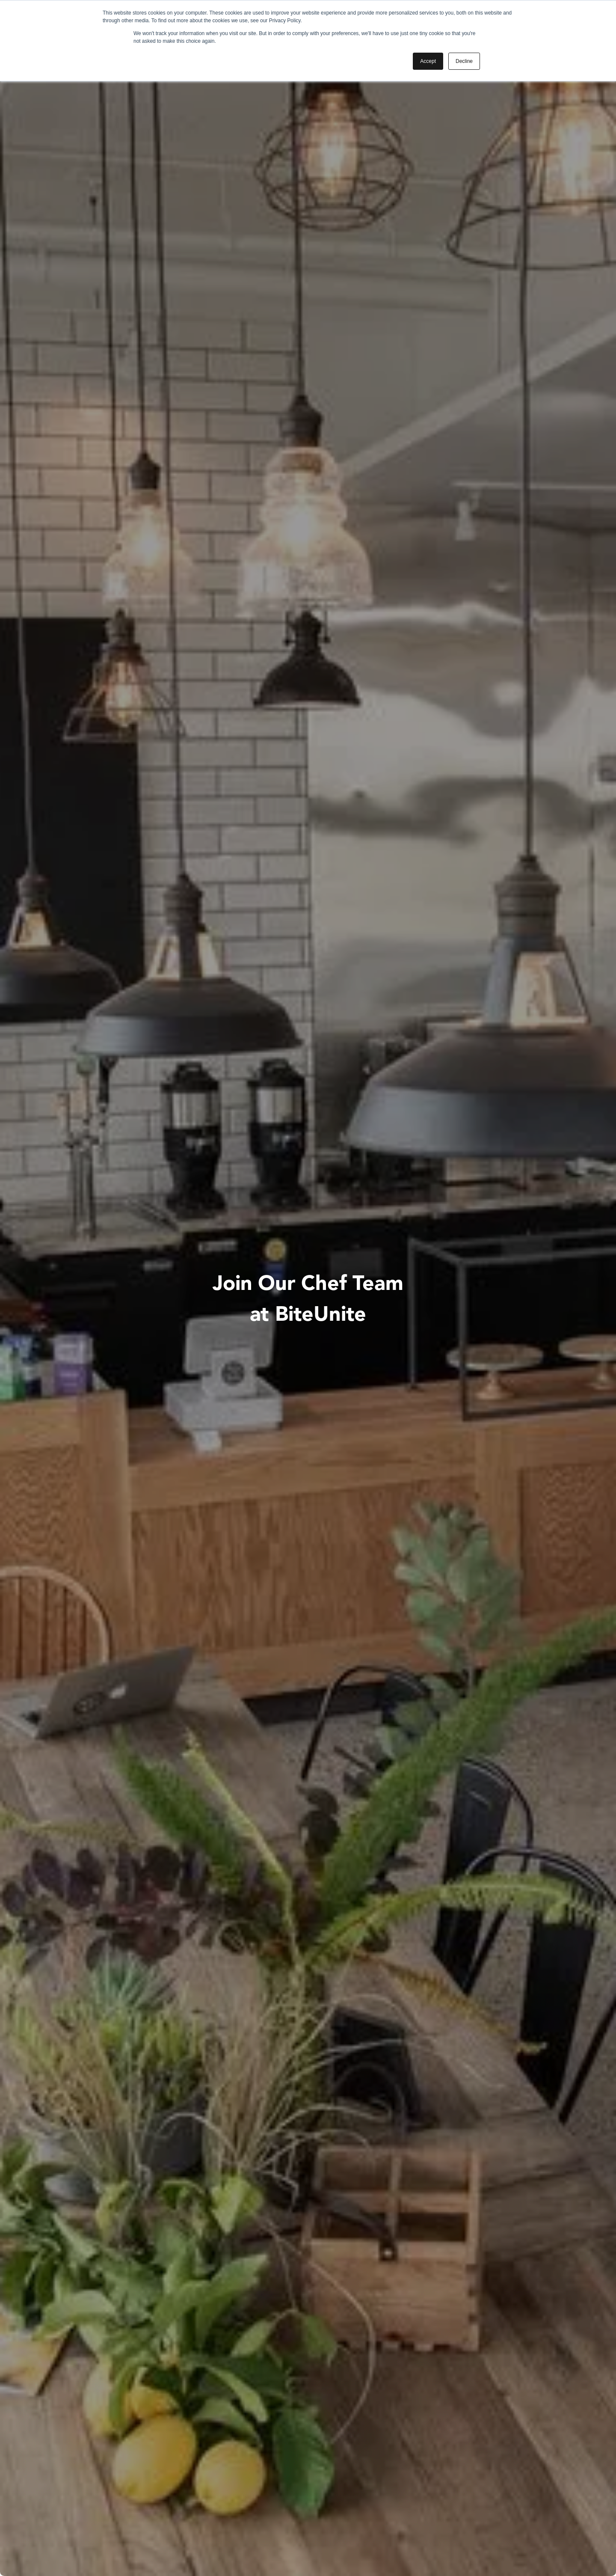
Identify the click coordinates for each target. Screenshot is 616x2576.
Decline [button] (464, 61)
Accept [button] (428, 61)
